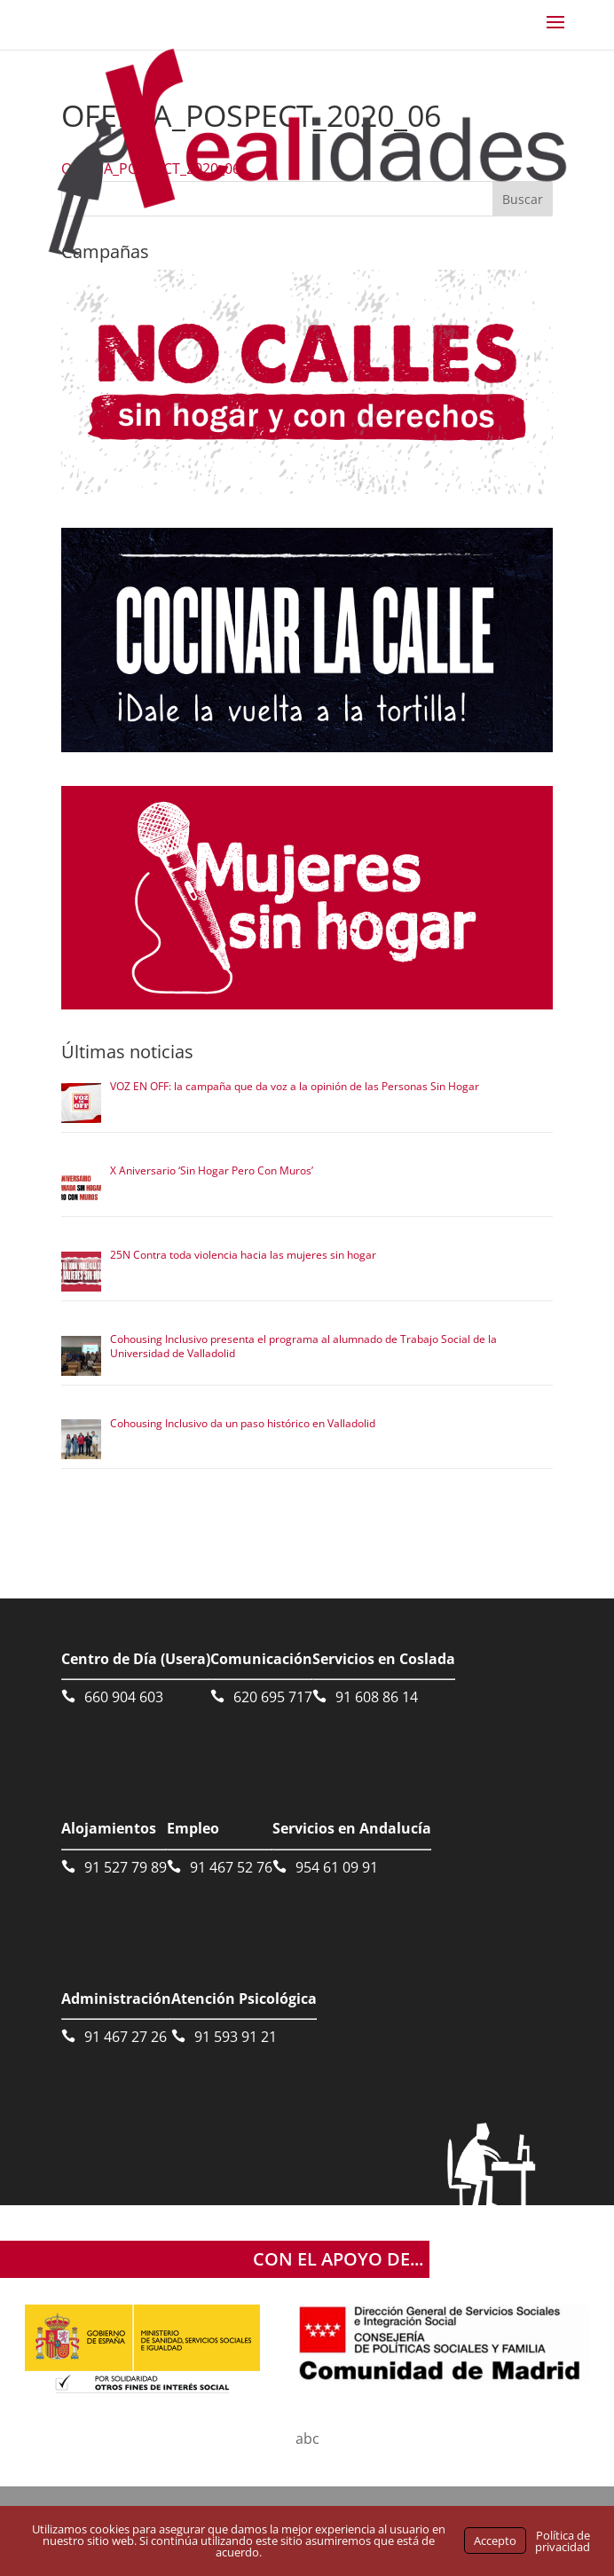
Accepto (495, 2541)
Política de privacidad (562, 2541)
